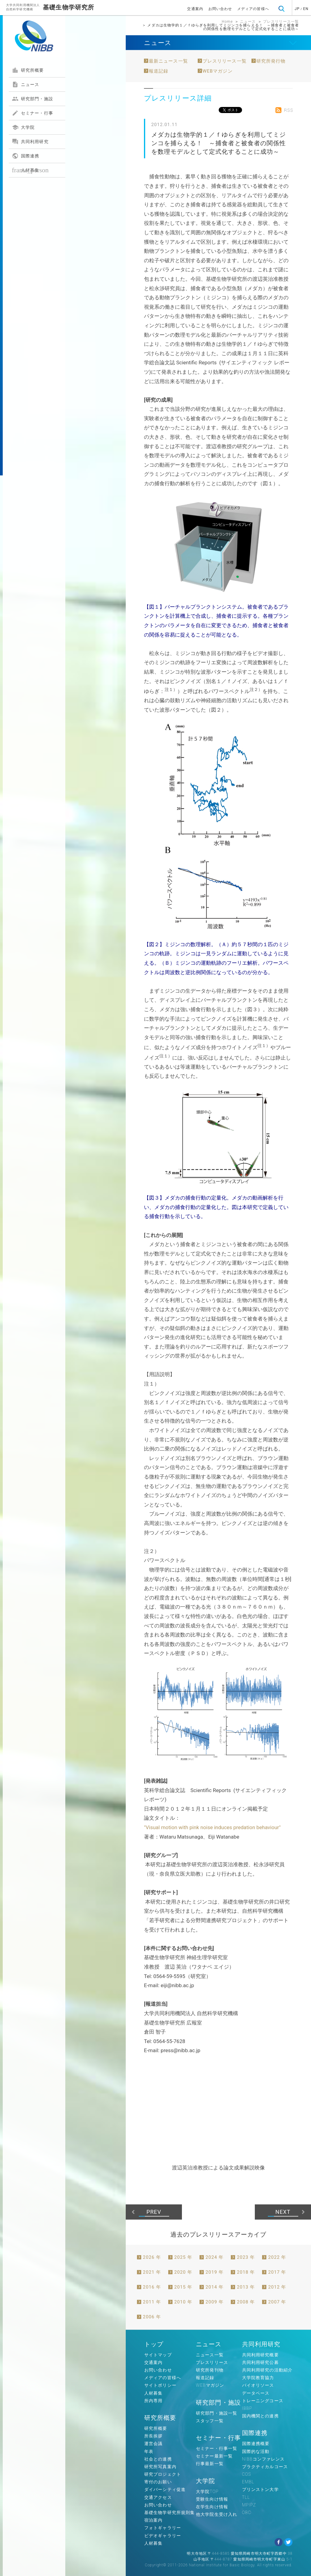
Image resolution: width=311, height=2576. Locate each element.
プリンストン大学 (260, 2489)
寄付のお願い (158, 2481)
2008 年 (246, 2302)
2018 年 (246, 2272)
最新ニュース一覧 (168, 61)
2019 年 (215, 2272)
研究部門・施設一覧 (216, 2413)
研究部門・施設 (32, 98)
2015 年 (183, 2287)
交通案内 (195, 9)
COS (246, 2474)
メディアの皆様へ (253, 9)
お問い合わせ (220, 9)
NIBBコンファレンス (263, 2459)
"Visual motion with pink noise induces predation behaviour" (212, 1827)
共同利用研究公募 (260, 2362)
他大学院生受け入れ (216, 2514)
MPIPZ (249, 2504)
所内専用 (153, 2400)
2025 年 (183, 2257)
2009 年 (215, 2302)
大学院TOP (207, 2491)
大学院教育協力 (258, 2377)
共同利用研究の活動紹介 (267, 2370)
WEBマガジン (218, 71)
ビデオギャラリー (162, 2535)
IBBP (247, 2408)
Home (227, 21)
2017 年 (277, 2272)
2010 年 (183, 2302)
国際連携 (25, 156)
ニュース (25, 84)
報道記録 (158, 71)
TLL (246, 2497)
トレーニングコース (262, 2400)
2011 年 (152, 2302)
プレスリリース (212, 2362)
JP (297, 9)
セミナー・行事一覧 (216, 2448)
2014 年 (215, 2287)
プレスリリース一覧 (281, 21)
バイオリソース (258, 2385)
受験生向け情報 (212, 2499)
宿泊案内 (153, 2520)
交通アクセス (158, 2497)
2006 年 (152, 2317)
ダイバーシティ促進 (165, 2489)
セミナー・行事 (32, 113)
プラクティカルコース (265, 2466)
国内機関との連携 (260, 2415)
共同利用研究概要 (260, 2354)
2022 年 (277, 2257)
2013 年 (246, 2287)
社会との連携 (158, 2459)
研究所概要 (28, 70)
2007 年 (277, 2302)
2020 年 (183, 2272)
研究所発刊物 (210, 2370)
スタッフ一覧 (210, 2420)
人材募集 (30, 170)
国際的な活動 (256, 2451)
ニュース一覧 (210, 2354)
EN (306, 9)
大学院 (23, 127)
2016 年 (152, 2287)
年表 (148, 2451)
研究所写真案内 (160, 2466)
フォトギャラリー (162, 2527)
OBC (246, 2512)
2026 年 (152, 2257)
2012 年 (277, 2287)
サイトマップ (158, 2354)
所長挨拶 (153, 2435)
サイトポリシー (160, 2385)
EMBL (248, 2481)
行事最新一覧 (210, 2463)
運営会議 (153, 2443)
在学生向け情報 (212, 2506)
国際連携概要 (256, 2443)
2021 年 (152, 2272)
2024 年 (215, 2257)
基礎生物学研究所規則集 (169, 2512)
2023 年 (246, 2257)
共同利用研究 (30, 141)
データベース (256, 2393)
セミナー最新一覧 (214, 2456)
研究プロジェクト (162, 2474)
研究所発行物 (271, 61)
